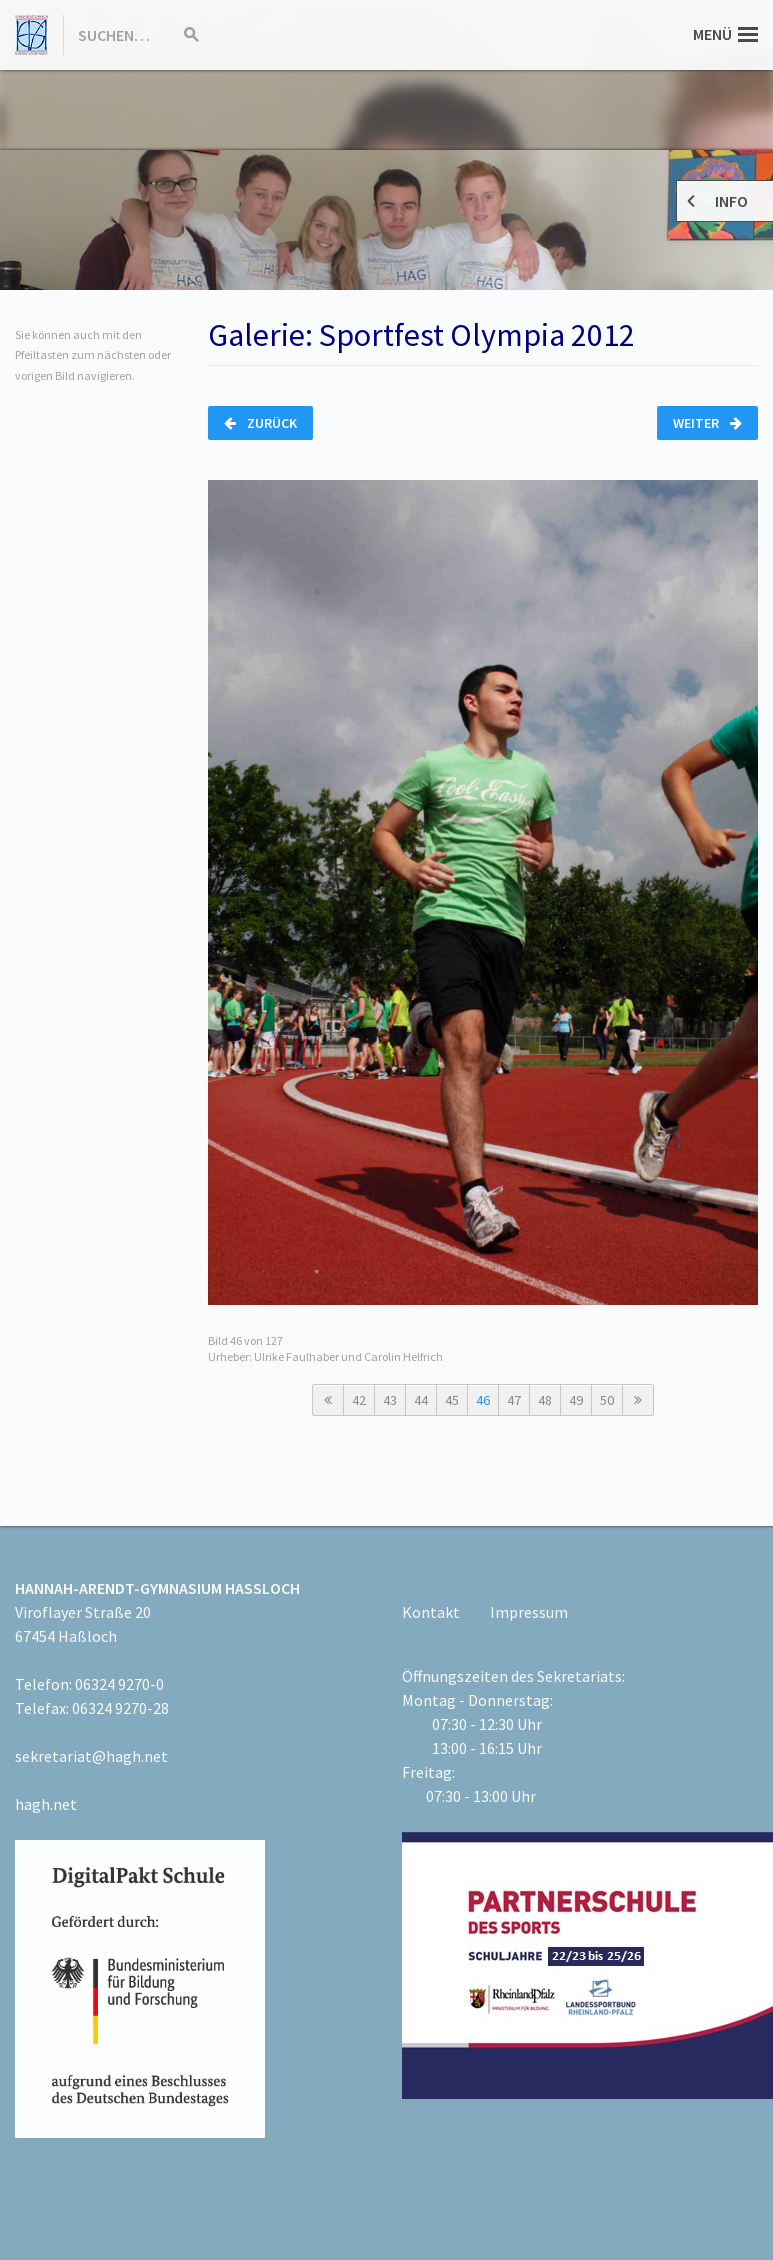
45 (452, 1400)
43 (390, 1400)
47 (514, 1400)
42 (359, 1400)
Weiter (707, 423)
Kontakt (431, 1612)
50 (607, 1400)
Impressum (529, 1612)
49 (576, 1400)
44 (421, 1400)
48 (545, 1400)
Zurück (260, 423)
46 (483, 1400)
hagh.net (46, 1804)
